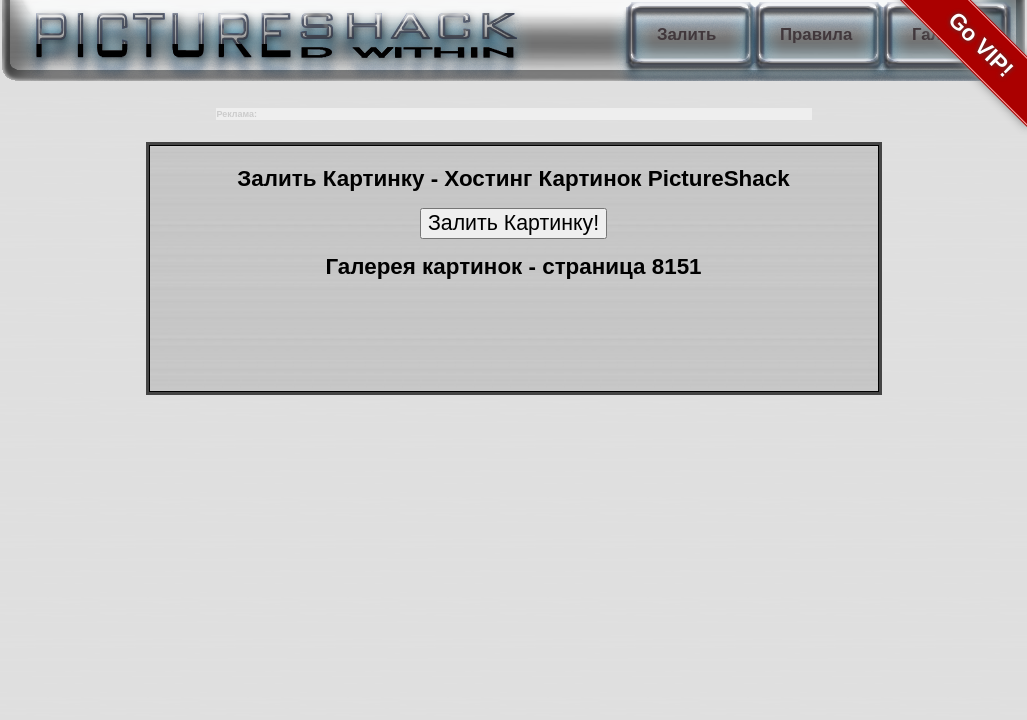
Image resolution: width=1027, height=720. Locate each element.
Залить (686, 34)
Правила (816, 34)
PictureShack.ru (272, 30)
